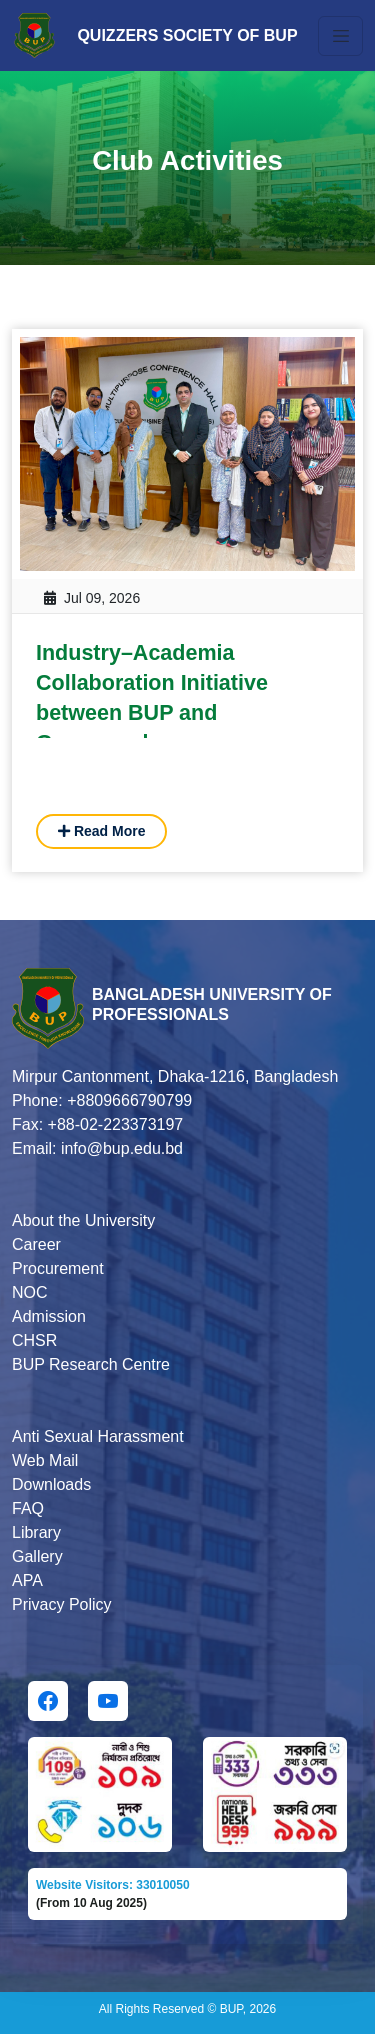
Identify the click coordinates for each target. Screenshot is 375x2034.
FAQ (28, 1508)
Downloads (51, 1484)
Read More (101, 831)
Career (36, 1244)
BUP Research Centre (91, 1364)
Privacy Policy (62, 1604)
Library (36, 1532)
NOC (30, 1292)
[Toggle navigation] (340, 36)
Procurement (58, 1268)
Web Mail (45, 1460)
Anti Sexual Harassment (98, 1436)
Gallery (37, 1556)
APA (27, 1580)
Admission (49, 1316)
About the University (83, 1220)
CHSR (34, 1340)
